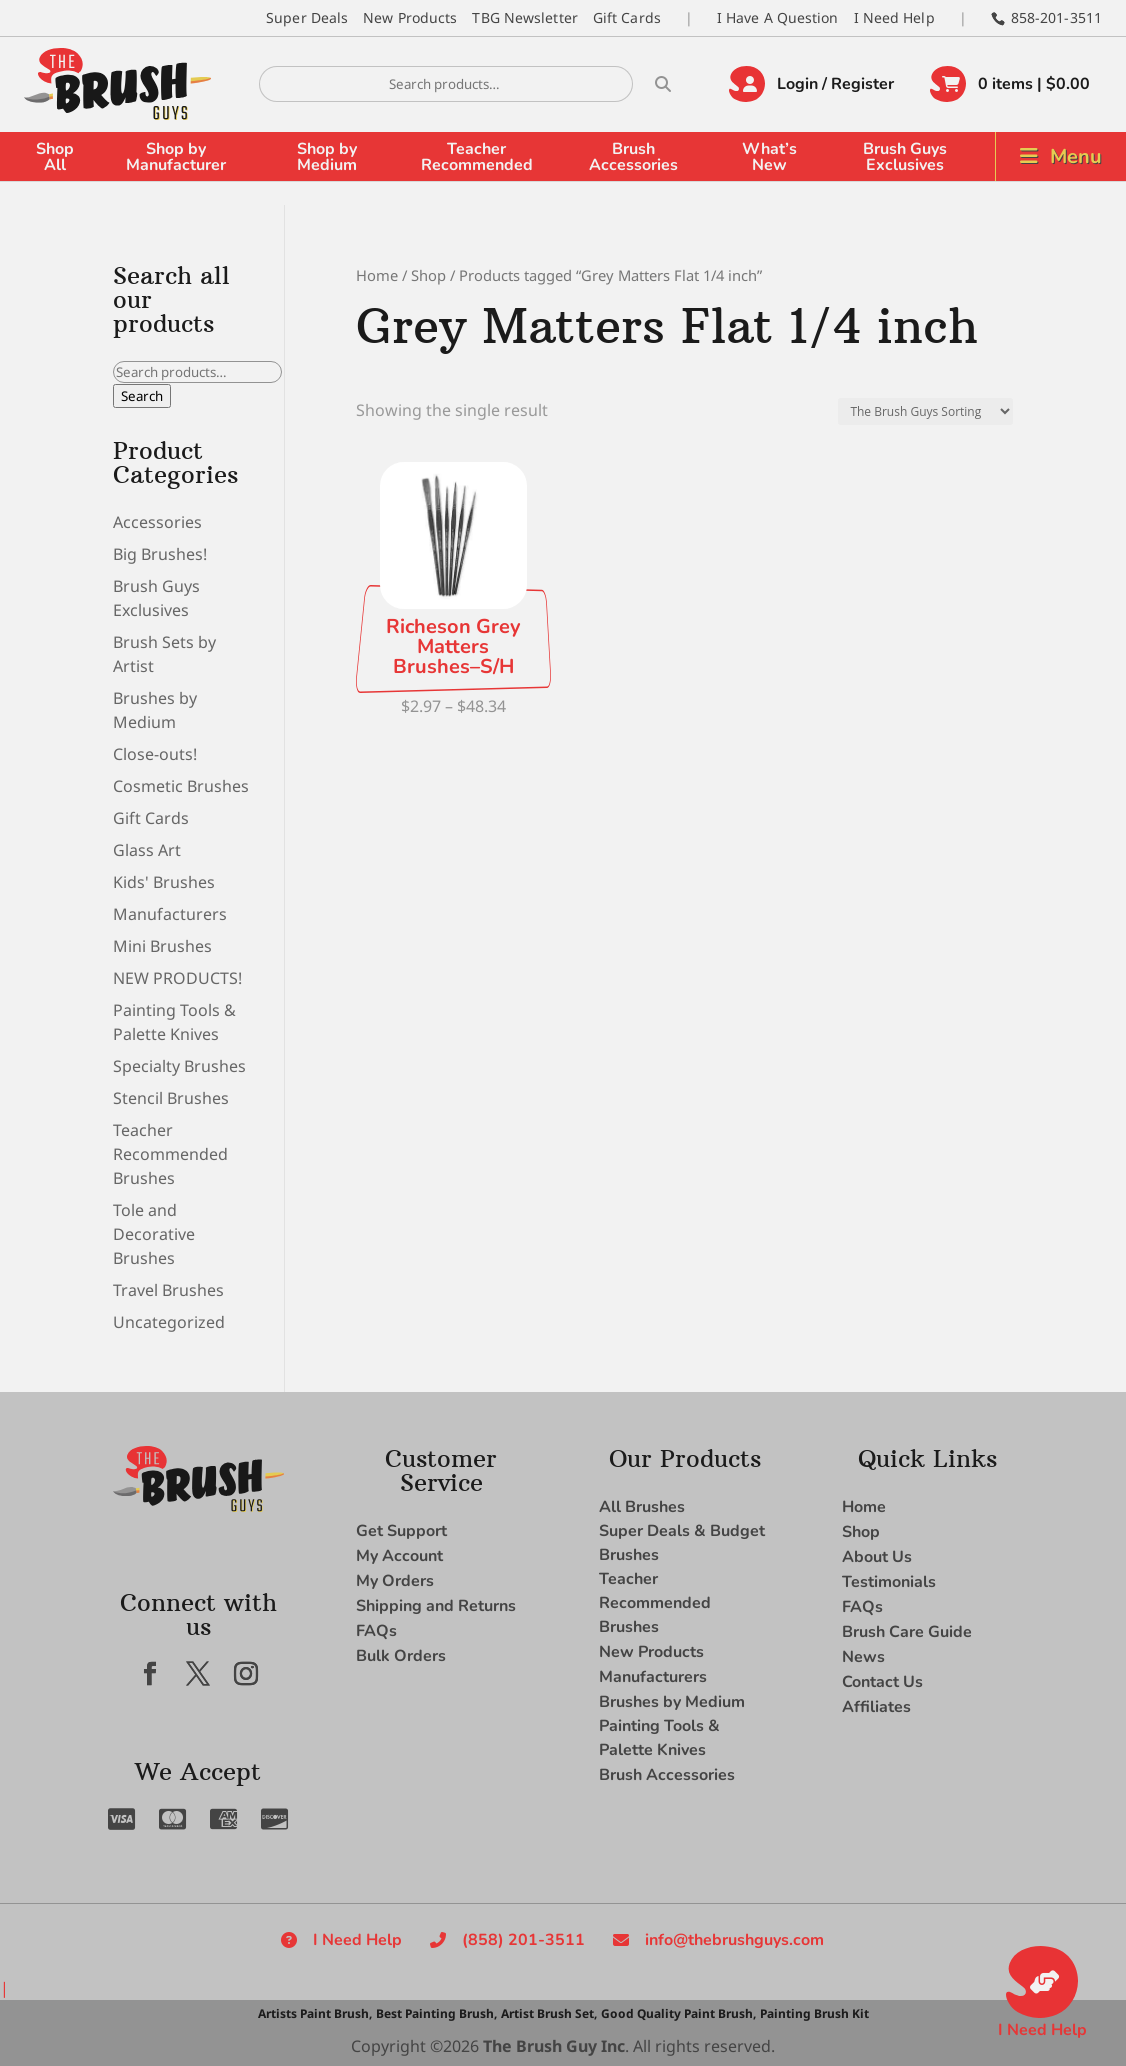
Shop (428, 275)
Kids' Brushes (164, 882)
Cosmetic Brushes (181, 786)
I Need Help (894, 17)
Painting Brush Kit (814, 2013)
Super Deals (307, 17)
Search (142, 396)
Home (377, 275)
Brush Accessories (633, 157)
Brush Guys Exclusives (905, 157)
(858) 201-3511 (523, 1940)
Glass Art (147, 850)
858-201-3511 (1056, 17)
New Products (410, 17)
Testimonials (889, 1582)
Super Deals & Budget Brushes (682, 1543)
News (863, 1657)
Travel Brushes (168, 1290)
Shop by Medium (327, 157)
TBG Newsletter (524, 17)
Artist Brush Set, (549, 2013)
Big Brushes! (160, 554)
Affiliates (876, 1707)
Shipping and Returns (436, 1606)
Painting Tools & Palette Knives (659, 1738)
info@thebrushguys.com (734, 1940)
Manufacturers (170, 914)
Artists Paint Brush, (315, 2013)
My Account (399, 1556)
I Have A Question (778, 17)
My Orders (395, 1581)
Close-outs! (155, 754)
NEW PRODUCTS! (177, 978)
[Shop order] (925, 411)
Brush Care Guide (907, 1632)
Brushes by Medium (672, 1702)
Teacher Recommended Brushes (170, 1154)
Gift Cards (627, 17)
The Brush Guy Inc (554, 2046)
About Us (877, 1557)
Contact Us (882, 1682)
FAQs (376, 1631)
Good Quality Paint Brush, (678, 2013)
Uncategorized (169, 1322)
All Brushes (642, 1507)
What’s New (769, 157)
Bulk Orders (401, 1656)
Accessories (157, 522)
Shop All (55, 157)
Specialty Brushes (179, 1066)
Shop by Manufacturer (176, 157)
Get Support (401, 1531)
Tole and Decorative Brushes (154, 1234)
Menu (1076, 156)
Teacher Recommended (477, 157)
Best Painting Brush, (436, 2013)
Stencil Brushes (171, 1098)
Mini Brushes (162, 946)
